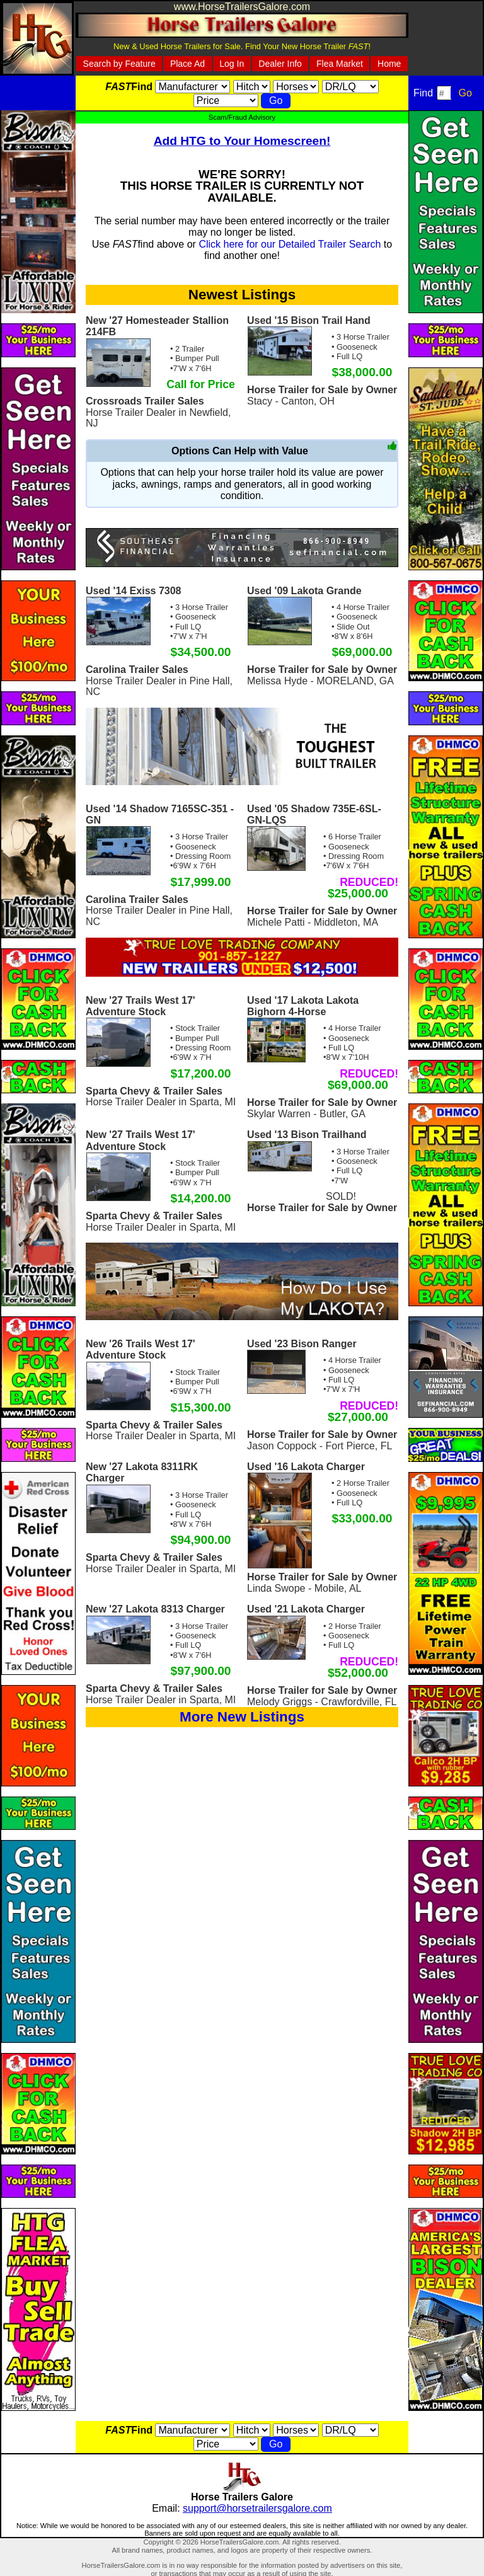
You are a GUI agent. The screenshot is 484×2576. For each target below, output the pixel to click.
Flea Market (339, 64)
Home (389, 64)
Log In (231, 64)
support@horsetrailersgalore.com (257, 2508)
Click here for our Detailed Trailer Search (290, 244)
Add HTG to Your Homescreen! (242, 140)
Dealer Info (279, 64)
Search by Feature (119, 64)
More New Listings (242, 1717)
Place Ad (187, 64)
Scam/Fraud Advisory (242, 117)
